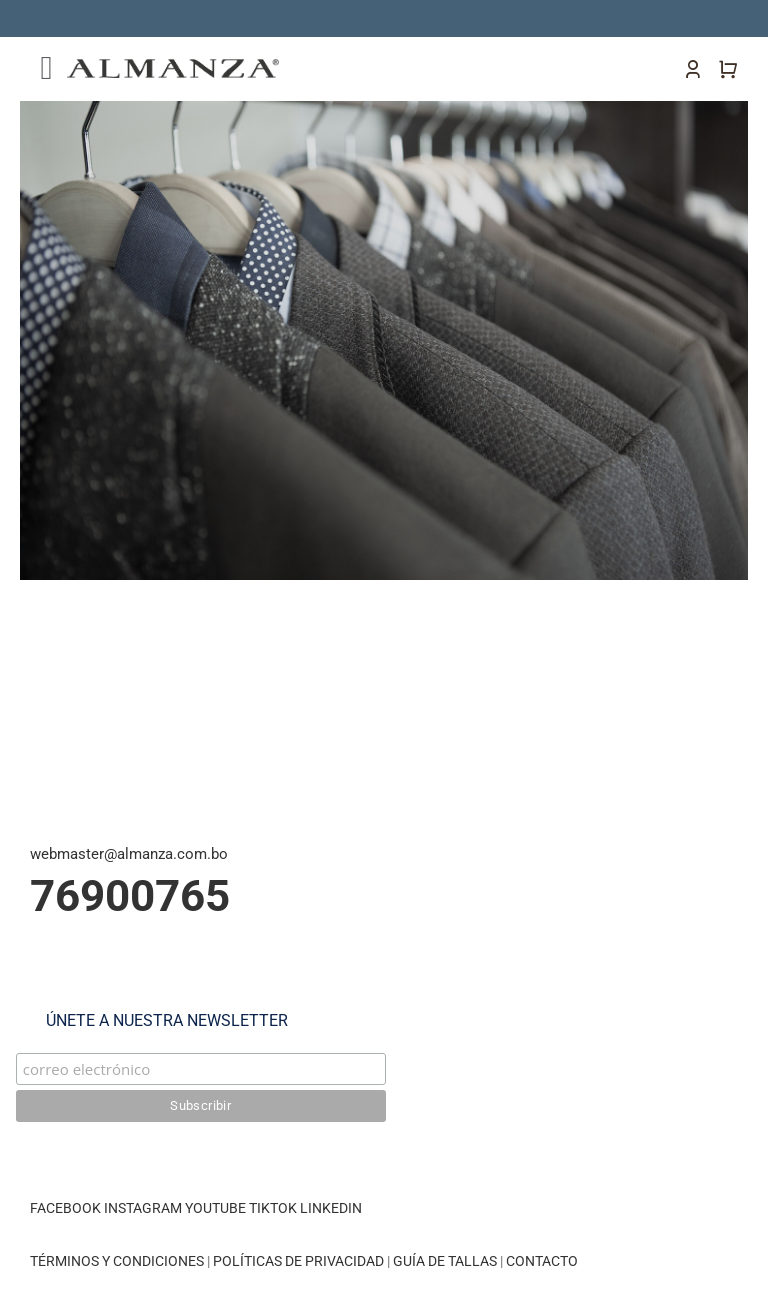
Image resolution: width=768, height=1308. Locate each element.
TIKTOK (273, 1208)
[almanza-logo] (173, 66)
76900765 (130, 896)
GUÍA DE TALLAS (446, 1261)
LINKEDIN (331, 1208)
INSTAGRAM (143, 1208)
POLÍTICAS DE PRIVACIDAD (298, 1261)
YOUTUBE (215, 1208)
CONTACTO (542, 1261)
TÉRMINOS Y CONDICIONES (117, 1261)
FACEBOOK (65, 1208)
